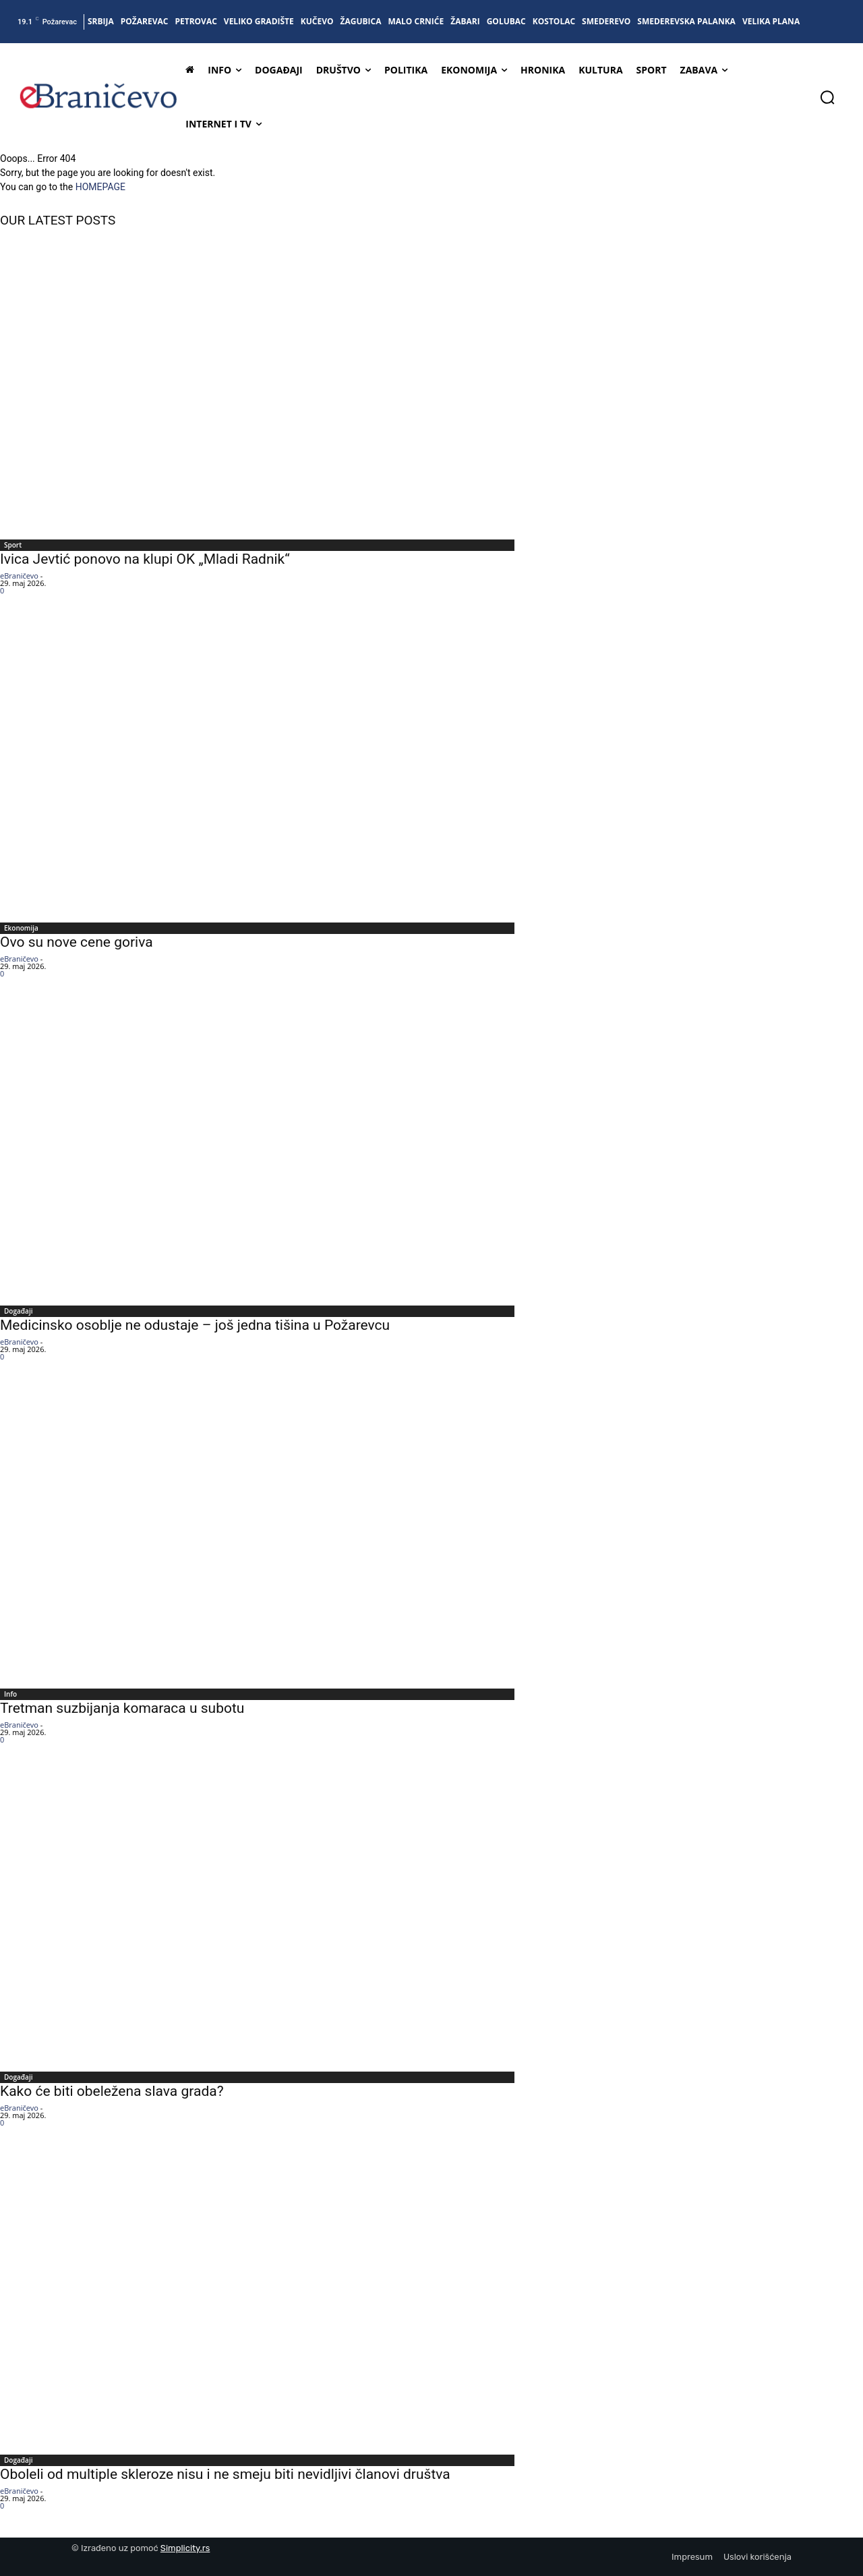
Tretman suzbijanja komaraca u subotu (122, 1708)
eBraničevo (19, 575)
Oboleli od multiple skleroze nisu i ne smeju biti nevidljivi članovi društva (225, 2474)
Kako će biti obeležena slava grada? (112, 2091)
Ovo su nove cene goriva (76, 942)
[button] (827, 97)
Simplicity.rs (185, 2548)
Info (10, 1694)
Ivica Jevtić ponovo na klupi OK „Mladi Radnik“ (145, 559)
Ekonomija (21, 928)
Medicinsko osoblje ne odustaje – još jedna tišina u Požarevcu (195, 1325)
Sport (13, 545)
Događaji (18, 1311)
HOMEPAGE (100, 186)
